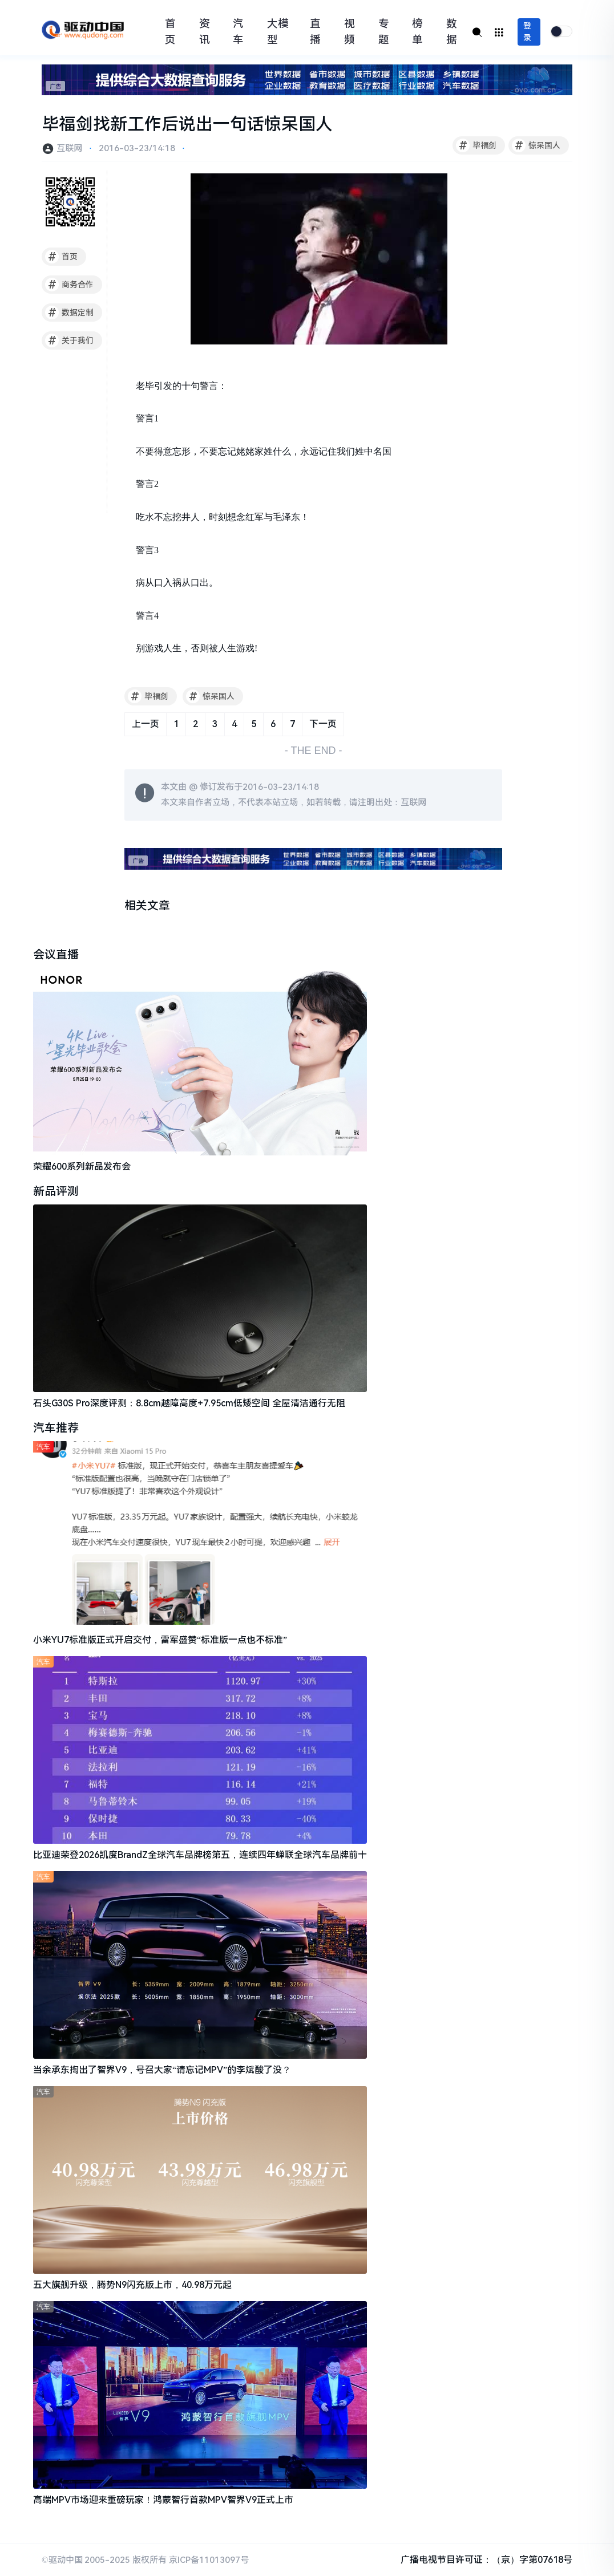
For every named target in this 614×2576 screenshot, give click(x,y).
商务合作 (69, 284)
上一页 (145, 724)
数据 (451, 32)
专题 (383, 32)
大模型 (278, 32)
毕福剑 (476, 145)
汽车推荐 (56, 1428)
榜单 (417, 32)
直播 (315, 32)
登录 (527, 31)
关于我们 (69, 340)
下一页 (323, 724)
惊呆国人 (536, 145)
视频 (349, 32)
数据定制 (69, 312)
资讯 (204, 32)
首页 (170, 32)
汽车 (238, 32)
